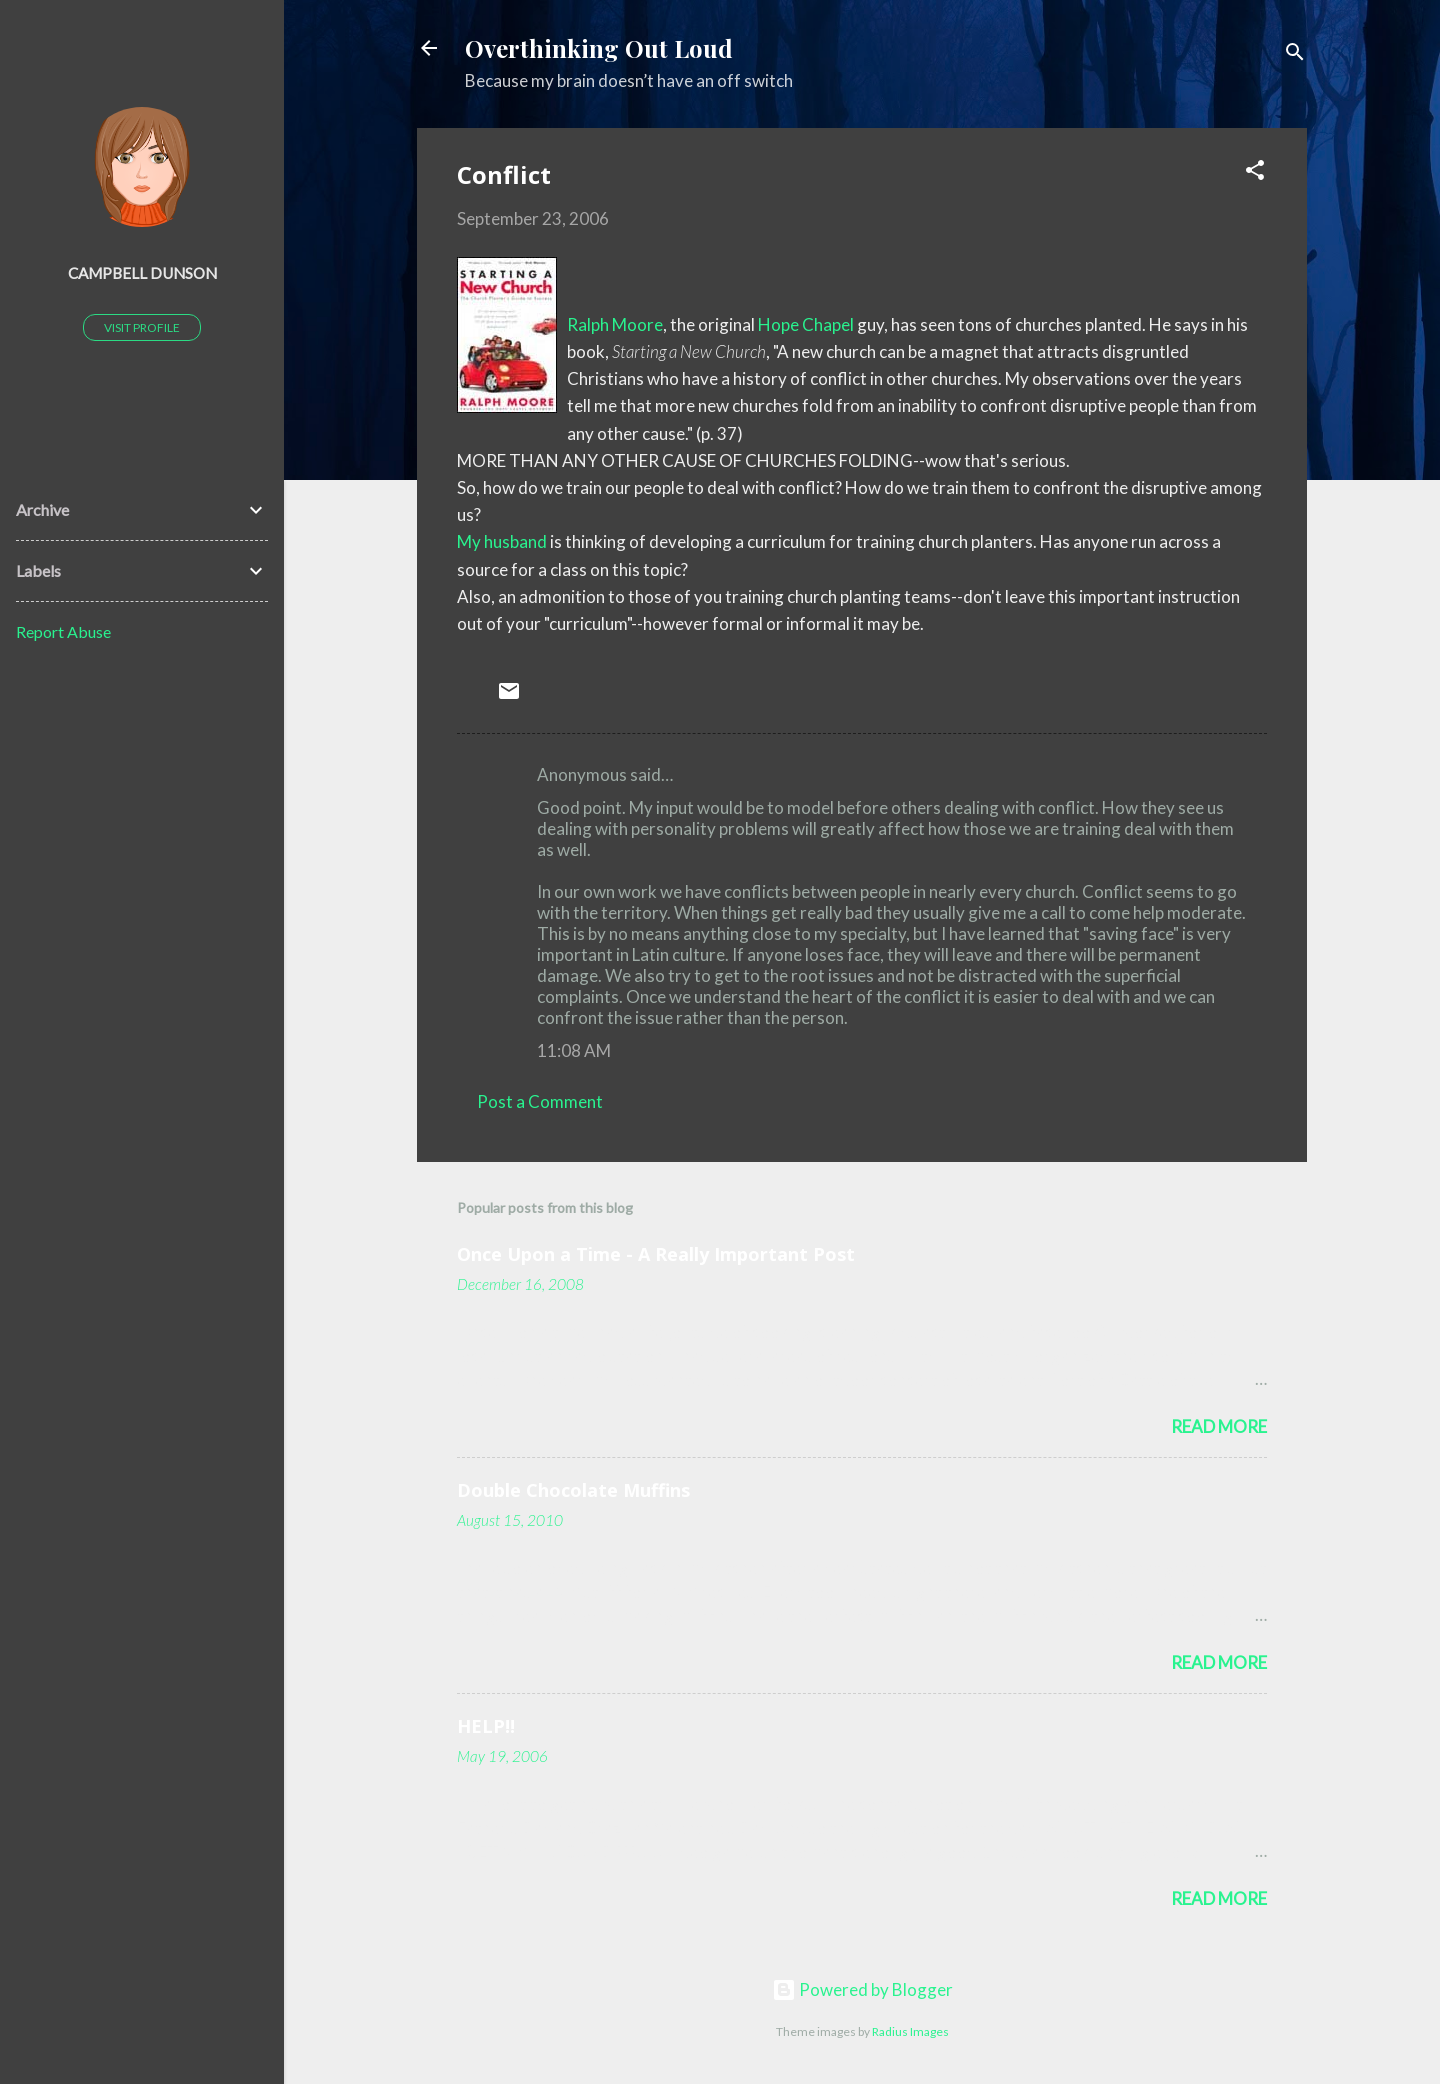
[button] (1255, 173)
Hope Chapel (806, 324)
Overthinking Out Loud (599, 48)
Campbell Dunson (142, 273)
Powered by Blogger (862, 1989)
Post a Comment (540, 1101)
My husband (502, 541)
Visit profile (142, 327)
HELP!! (486, 1726)
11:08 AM (574, 1050)
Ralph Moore (615, 324)
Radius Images (910, 2031)
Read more (1219, 1426)
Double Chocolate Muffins (573, 1490)
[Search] (1295, 54)
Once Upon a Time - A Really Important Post (656, 1254)
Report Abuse (63, 631)
